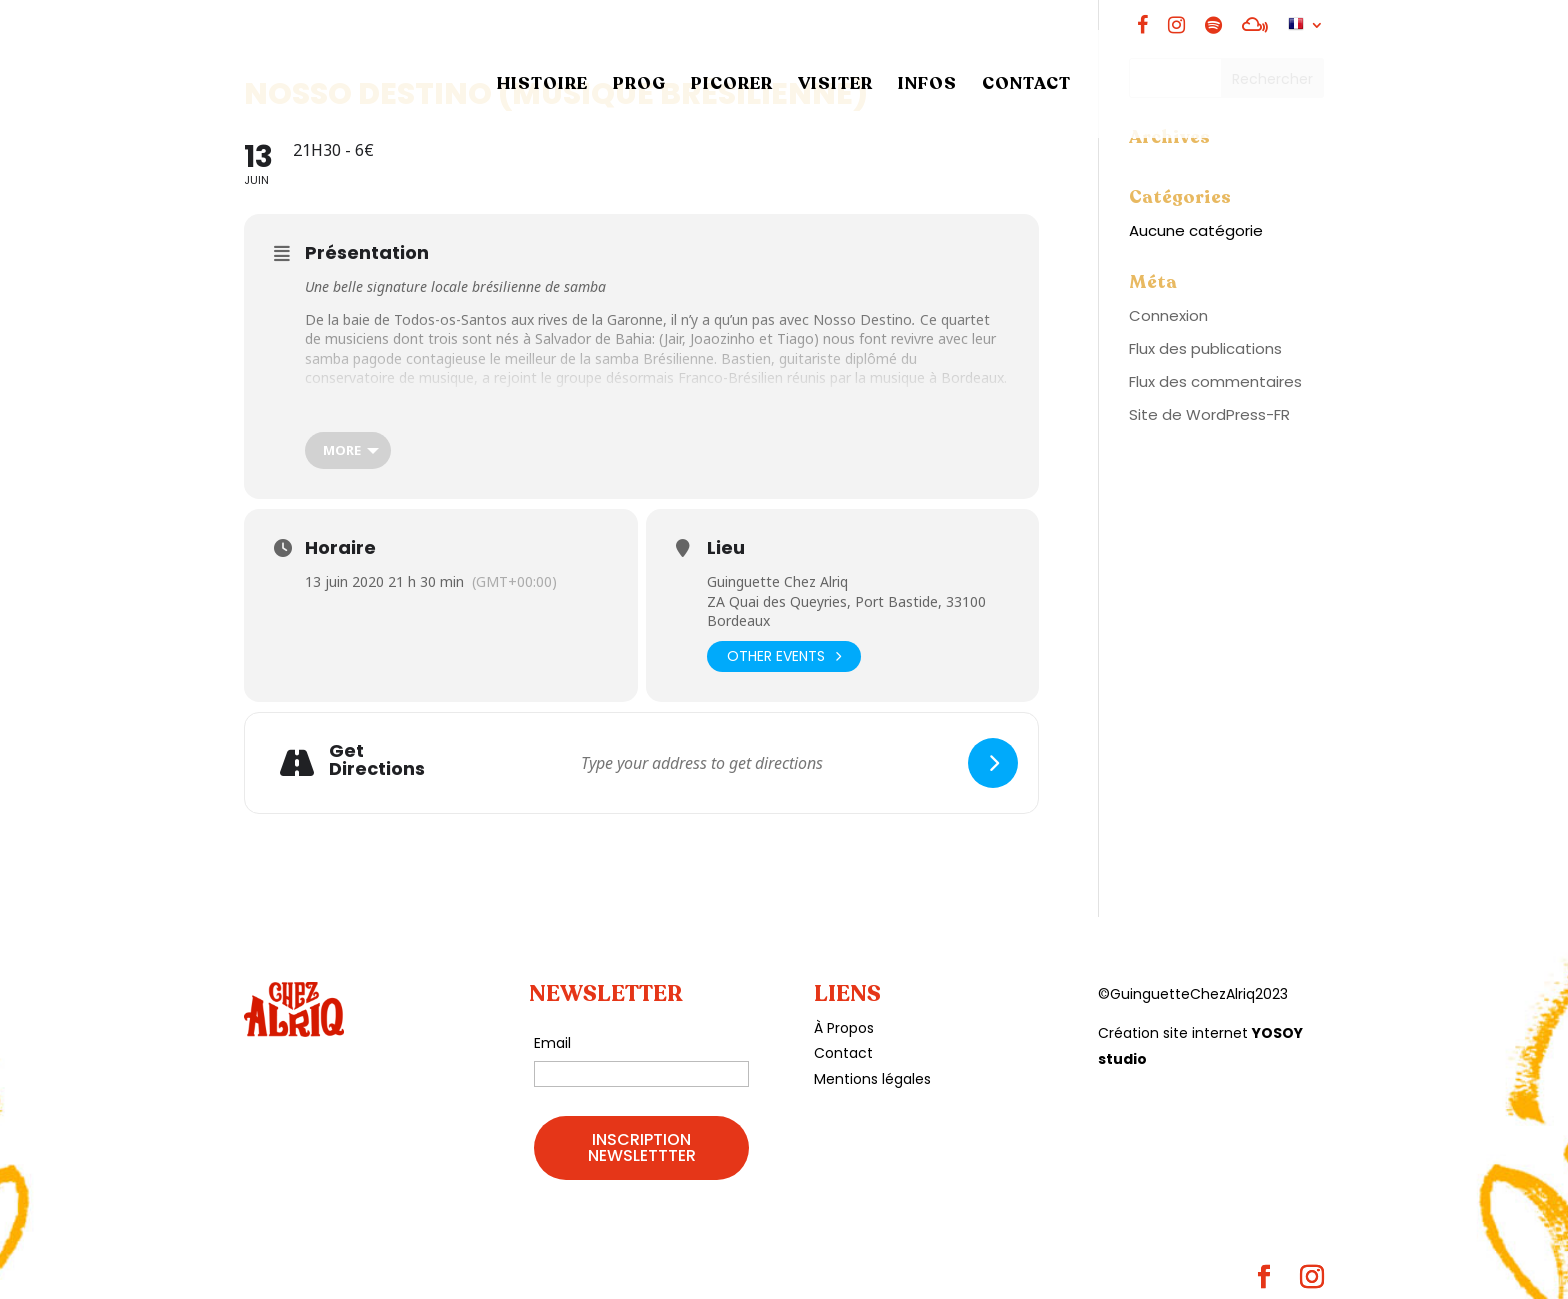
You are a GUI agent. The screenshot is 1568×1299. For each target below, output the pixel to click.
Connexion (1168, 315)
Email (552, 1043)
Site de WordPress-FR (1209, 414)
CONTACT (1026, 86)
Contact (843, 1053)
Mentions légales (872, 1079)
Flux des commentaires (1215, 381)
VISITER (835, 86)
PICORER (732, 86)
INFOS (927, 86)
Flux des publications (1205, 348)
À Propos (844, 1028)
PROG (639, 86)
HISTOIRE (542, 86)
